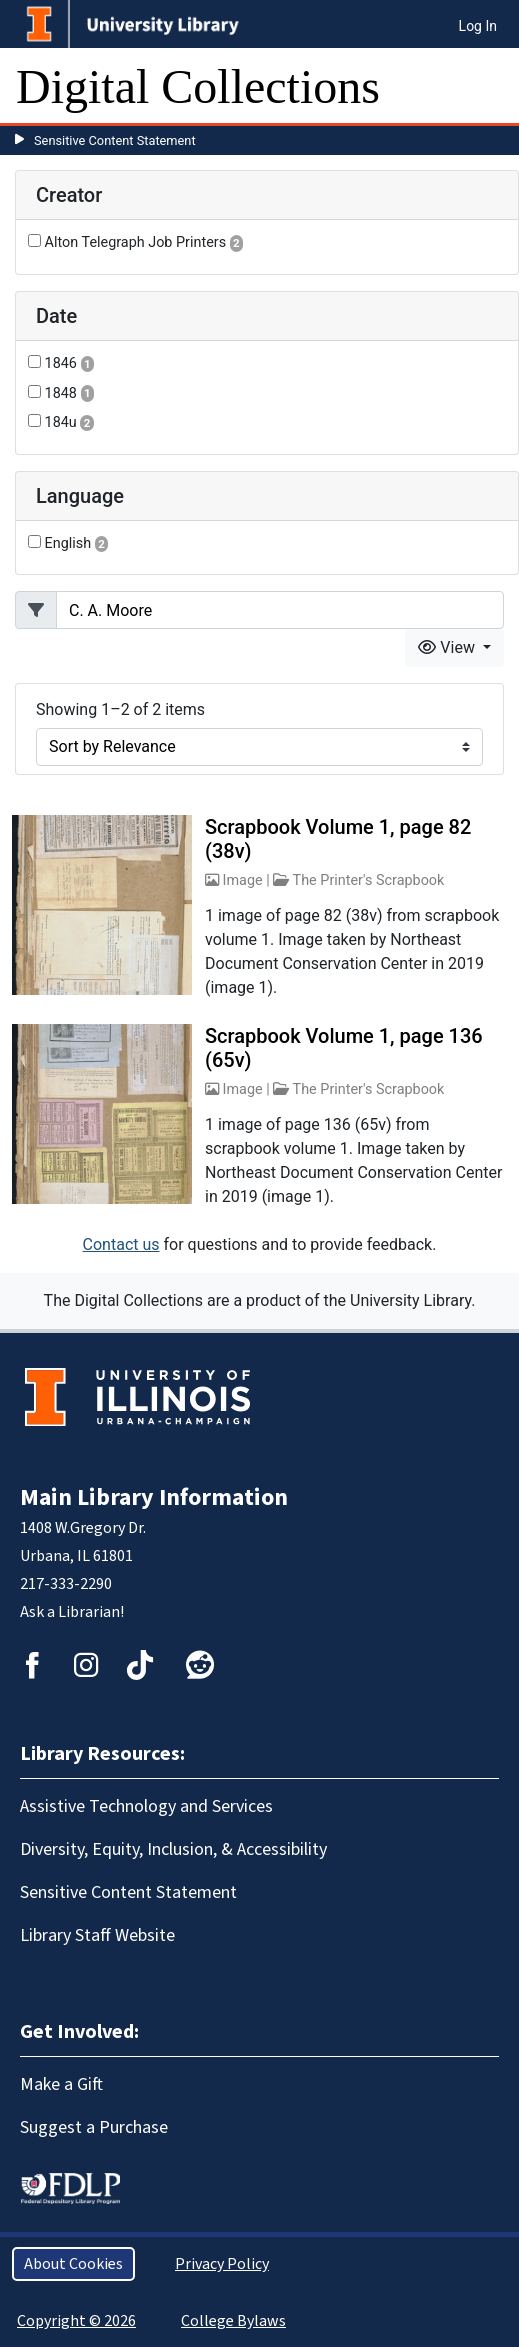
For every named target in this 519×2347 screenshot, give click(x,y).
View (448, 647)
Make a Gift (61, 2084)
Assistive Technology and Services (146, 1806)
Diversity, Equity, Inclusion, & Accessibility (173, 1849)
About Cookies (73, 2264)
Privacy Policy (222, 2264)
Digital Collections (198, 86)
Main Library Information (154, 1497)
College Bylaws (233, 2321)
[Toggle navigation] (491, 87)
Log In (478, 26)
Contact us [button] (121, 1244)
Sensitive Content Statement (115, 140)
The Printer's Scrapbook (369, 880)
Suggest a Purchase (94, 2127)
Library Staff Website (97, 1935)
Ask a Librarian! (72, 1612)
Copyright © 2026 (76, 2321)
